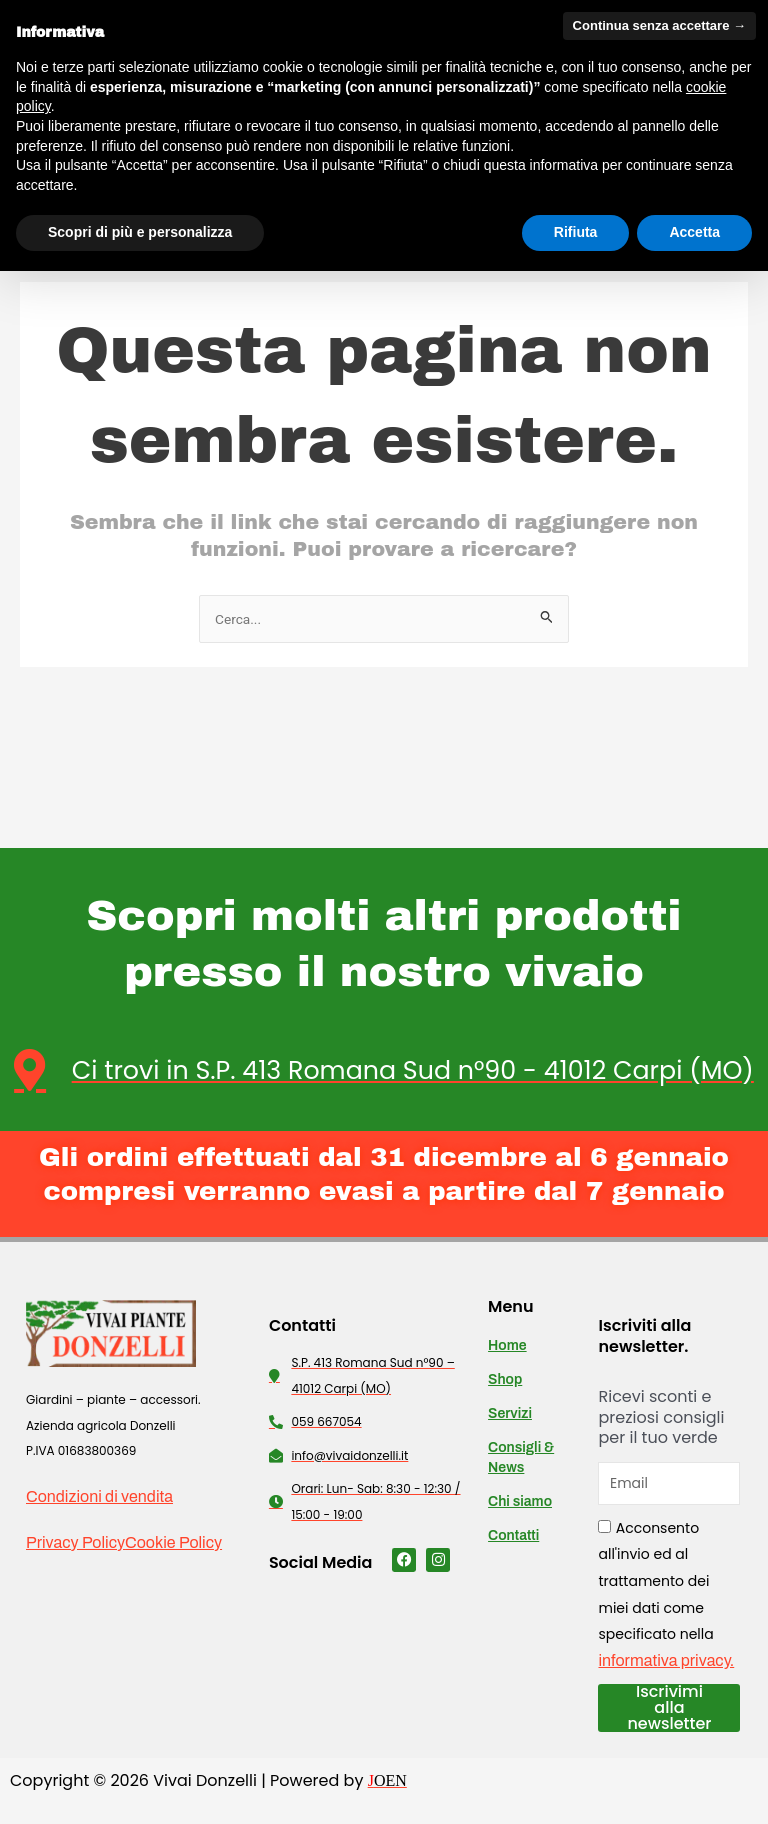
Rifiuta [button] (576, 232)
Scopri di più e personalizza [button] (140, 232)
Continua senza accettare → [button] (659, 25)
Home (507, 1346)
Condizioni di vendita (99, 1497)
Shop (505, 1380)
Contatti (513, 1536)
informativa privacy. (666, 1660)
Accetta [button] (694, 232)
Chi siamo (520, 1502)
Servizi (510, 1414)
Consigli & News (521, 1458)
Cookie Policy (173, 1542)
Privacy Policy (75, 1542)
